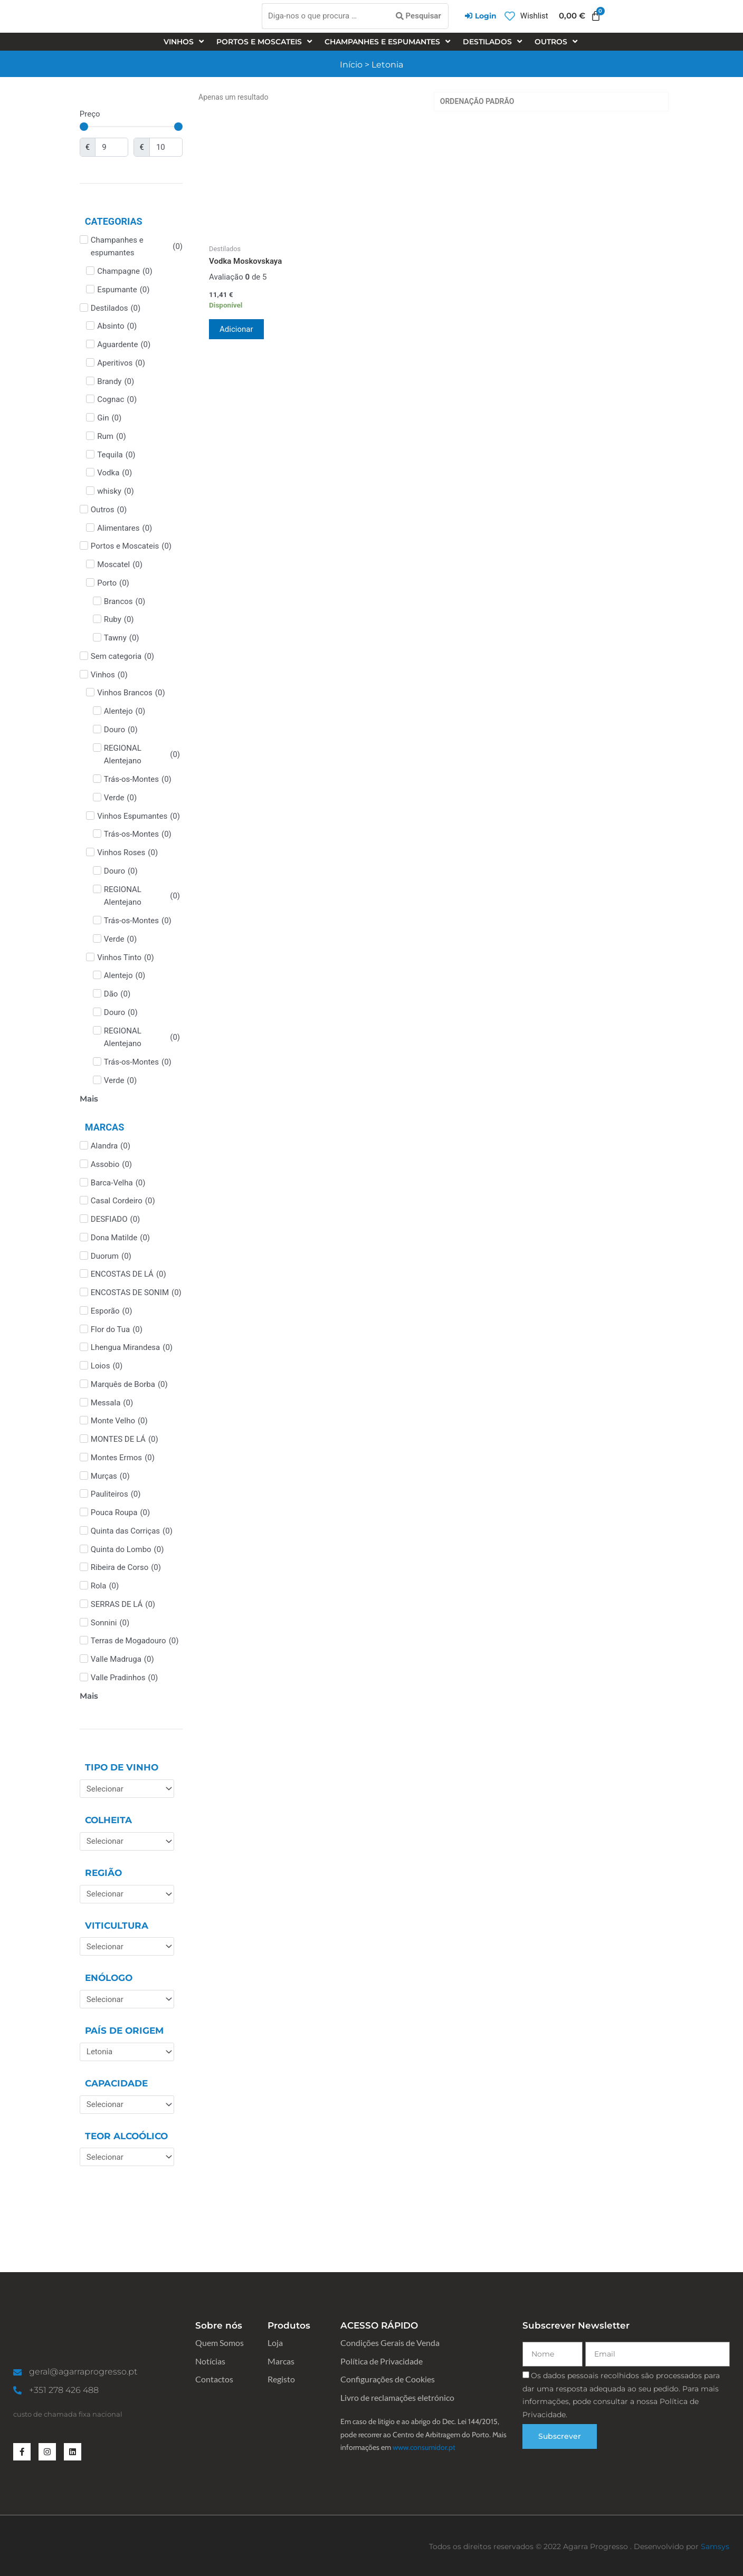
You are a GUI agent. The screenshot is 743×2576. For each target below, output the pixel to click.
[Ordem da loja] (551, 101)
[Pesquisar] (418, 16)
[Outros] (557, 42)
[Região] (127, 1894)
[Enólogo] (127, 1999)
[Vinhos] (184, 42)
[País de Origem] (127, 2052)
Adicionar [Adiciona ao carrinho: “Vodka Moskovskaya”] (236, 329)
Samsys (715, 2546)
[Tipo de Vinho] (127, 1788)
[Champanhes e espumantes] (388, 42)
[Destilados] (493, 42)
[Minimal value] (131, 126)
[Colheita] (127, 1841)
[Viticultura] (127, 1946)
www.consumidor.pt (424, 2447)
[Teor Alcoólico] (127, 2157)
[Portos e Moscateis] (265, 42)
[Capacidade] (127, 2104)
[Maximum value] (166, 147)
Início (351, 65)
